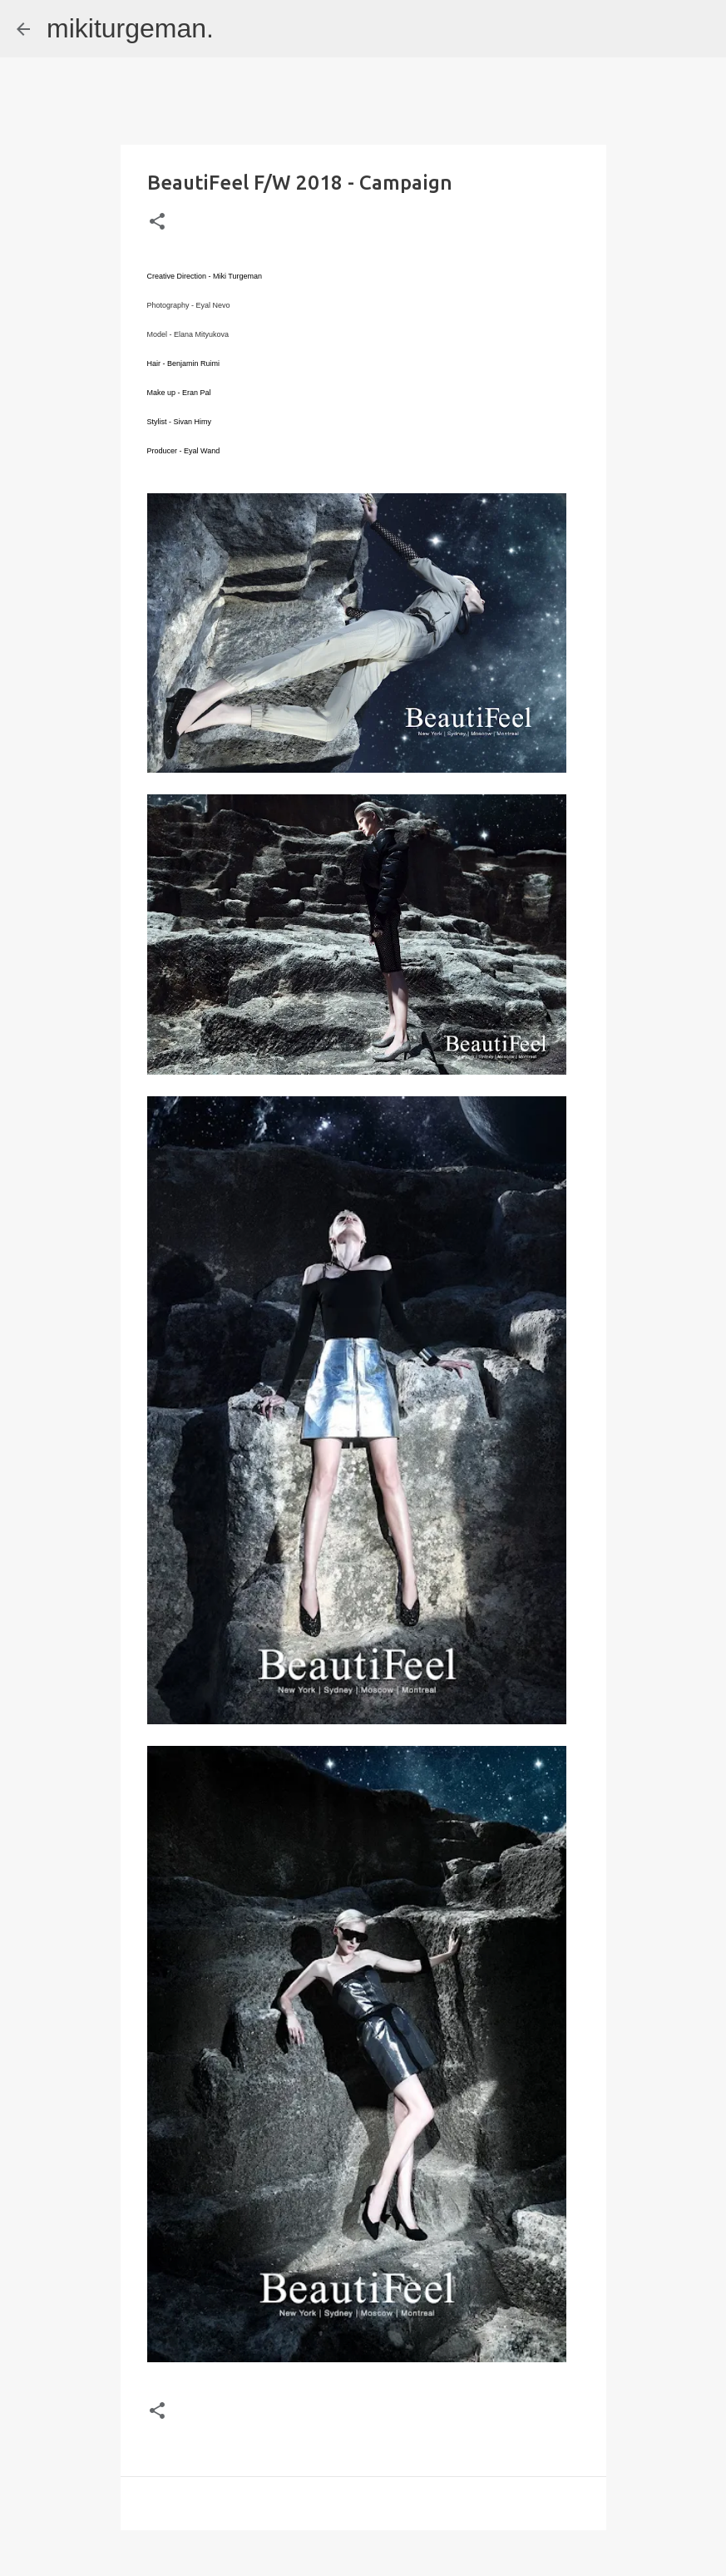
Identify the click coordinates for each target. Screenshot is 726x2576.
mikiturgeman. (130, 28)
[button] (157, 222)
